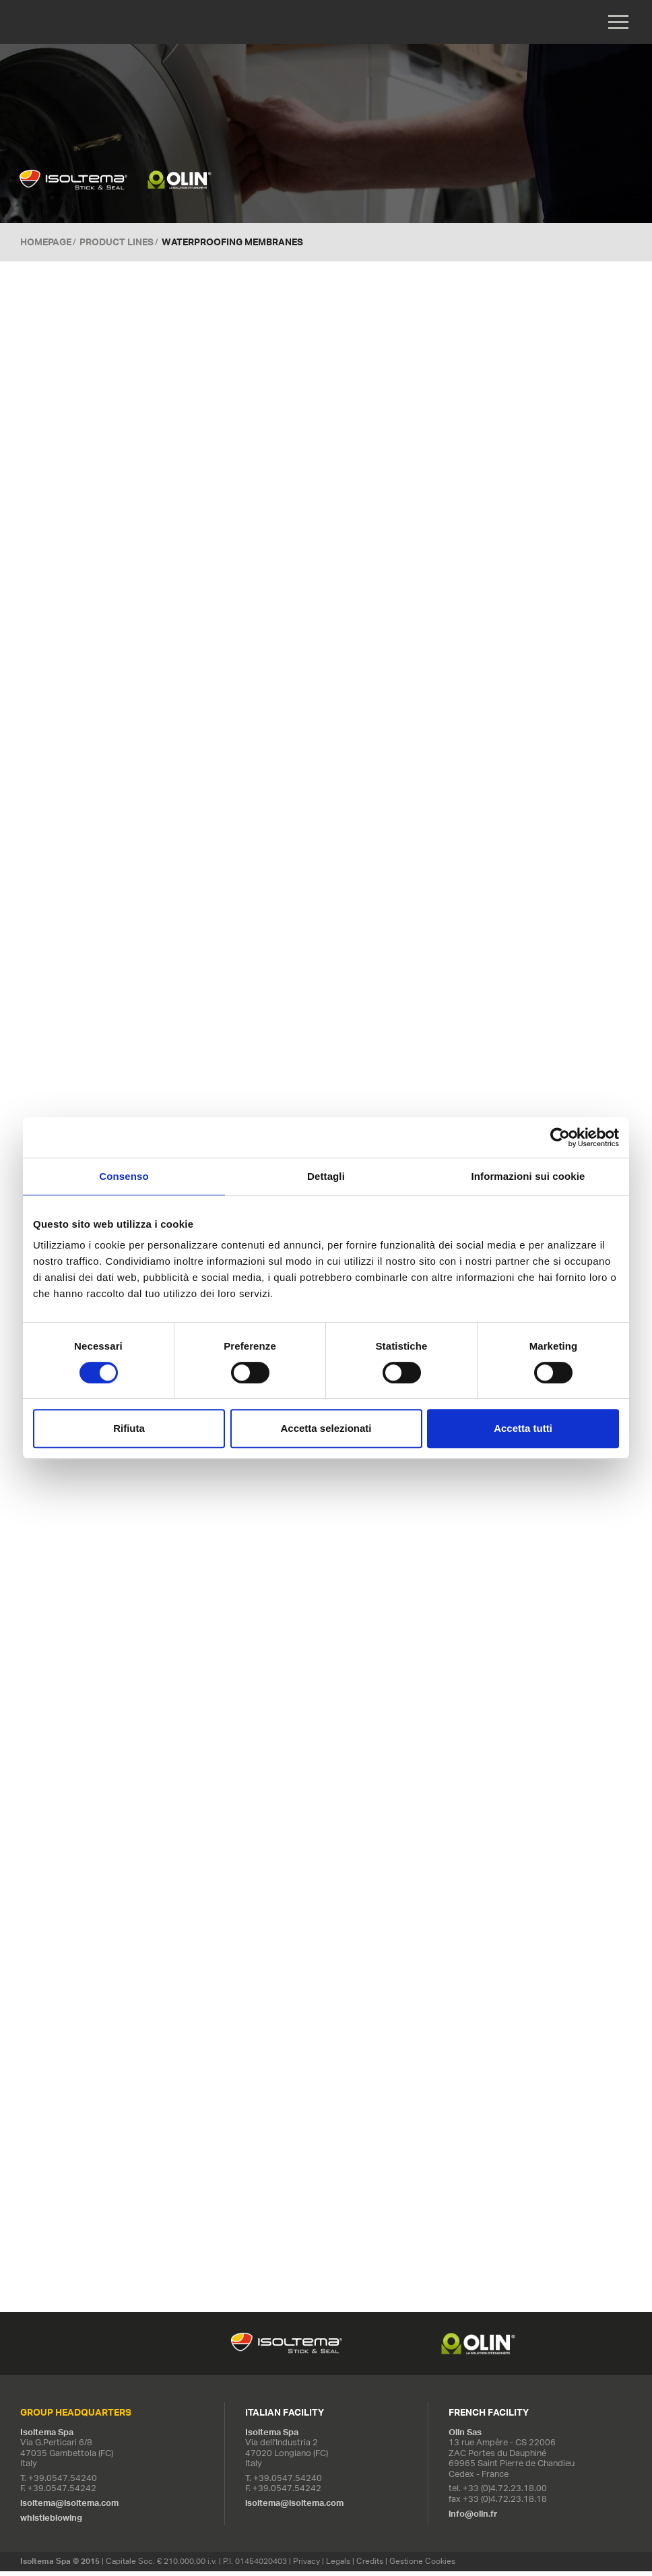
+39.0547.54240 (62, 2483)
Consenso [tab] (123, 1176)
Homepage (45, 242)
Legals (338, 2566)
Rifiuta (129, 1428)
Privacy (306, 2566)
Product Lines (116, 242)
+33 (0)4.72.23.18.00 (505, 2493)
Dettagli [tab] (326, 1176)
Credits (369, 2566)
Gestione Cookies (422, 2566)
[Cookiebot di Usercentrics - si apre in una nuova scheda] (560, 1137)
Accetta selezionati (325, 1428)
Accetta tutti (523, 1428)
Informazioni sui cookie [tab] (528, 1176)
